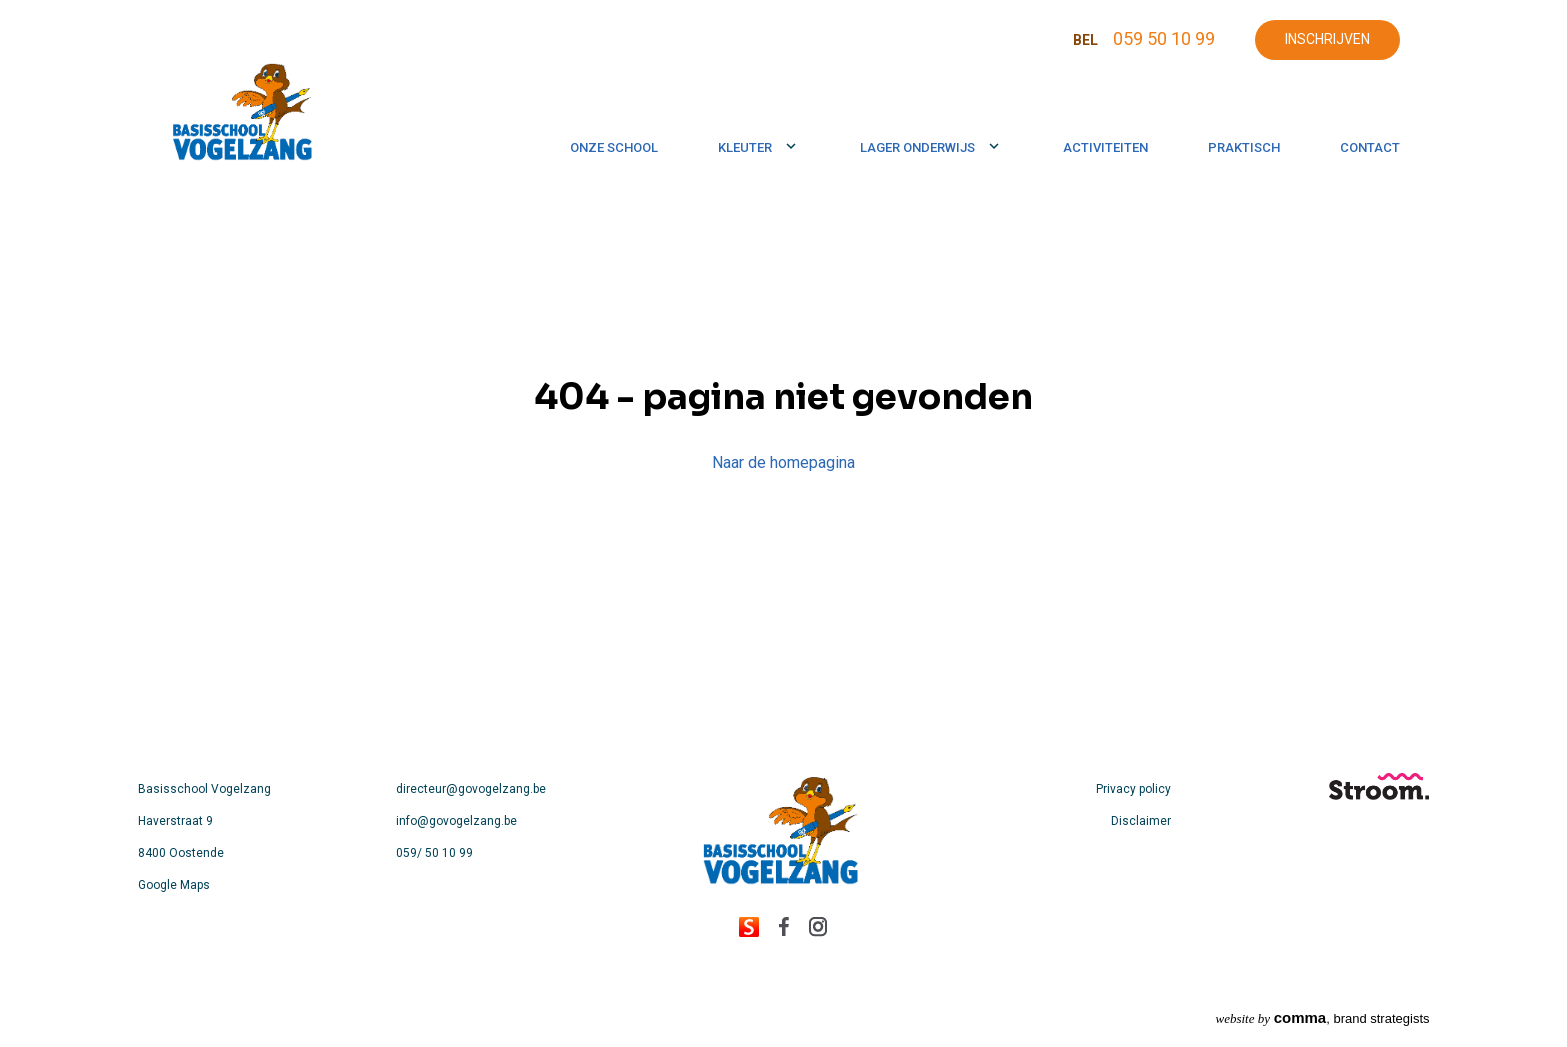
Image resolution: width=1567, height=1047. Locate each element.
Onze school (614, 147)
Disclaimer (1141, 821)
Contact (1370, 147)
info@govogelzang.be (456, 821)
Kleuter (745, 147)
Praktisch (1244, 147)
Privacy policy (1133, 789)
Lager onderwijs (917, 147)
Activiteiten (1105, 147)
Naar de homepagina (783, 462)
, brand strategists (1323, 1017)
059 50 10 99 (1164, 38)
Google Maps (174, 885)
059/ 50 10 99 (434, 853)
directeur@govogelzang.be (471, 789)
